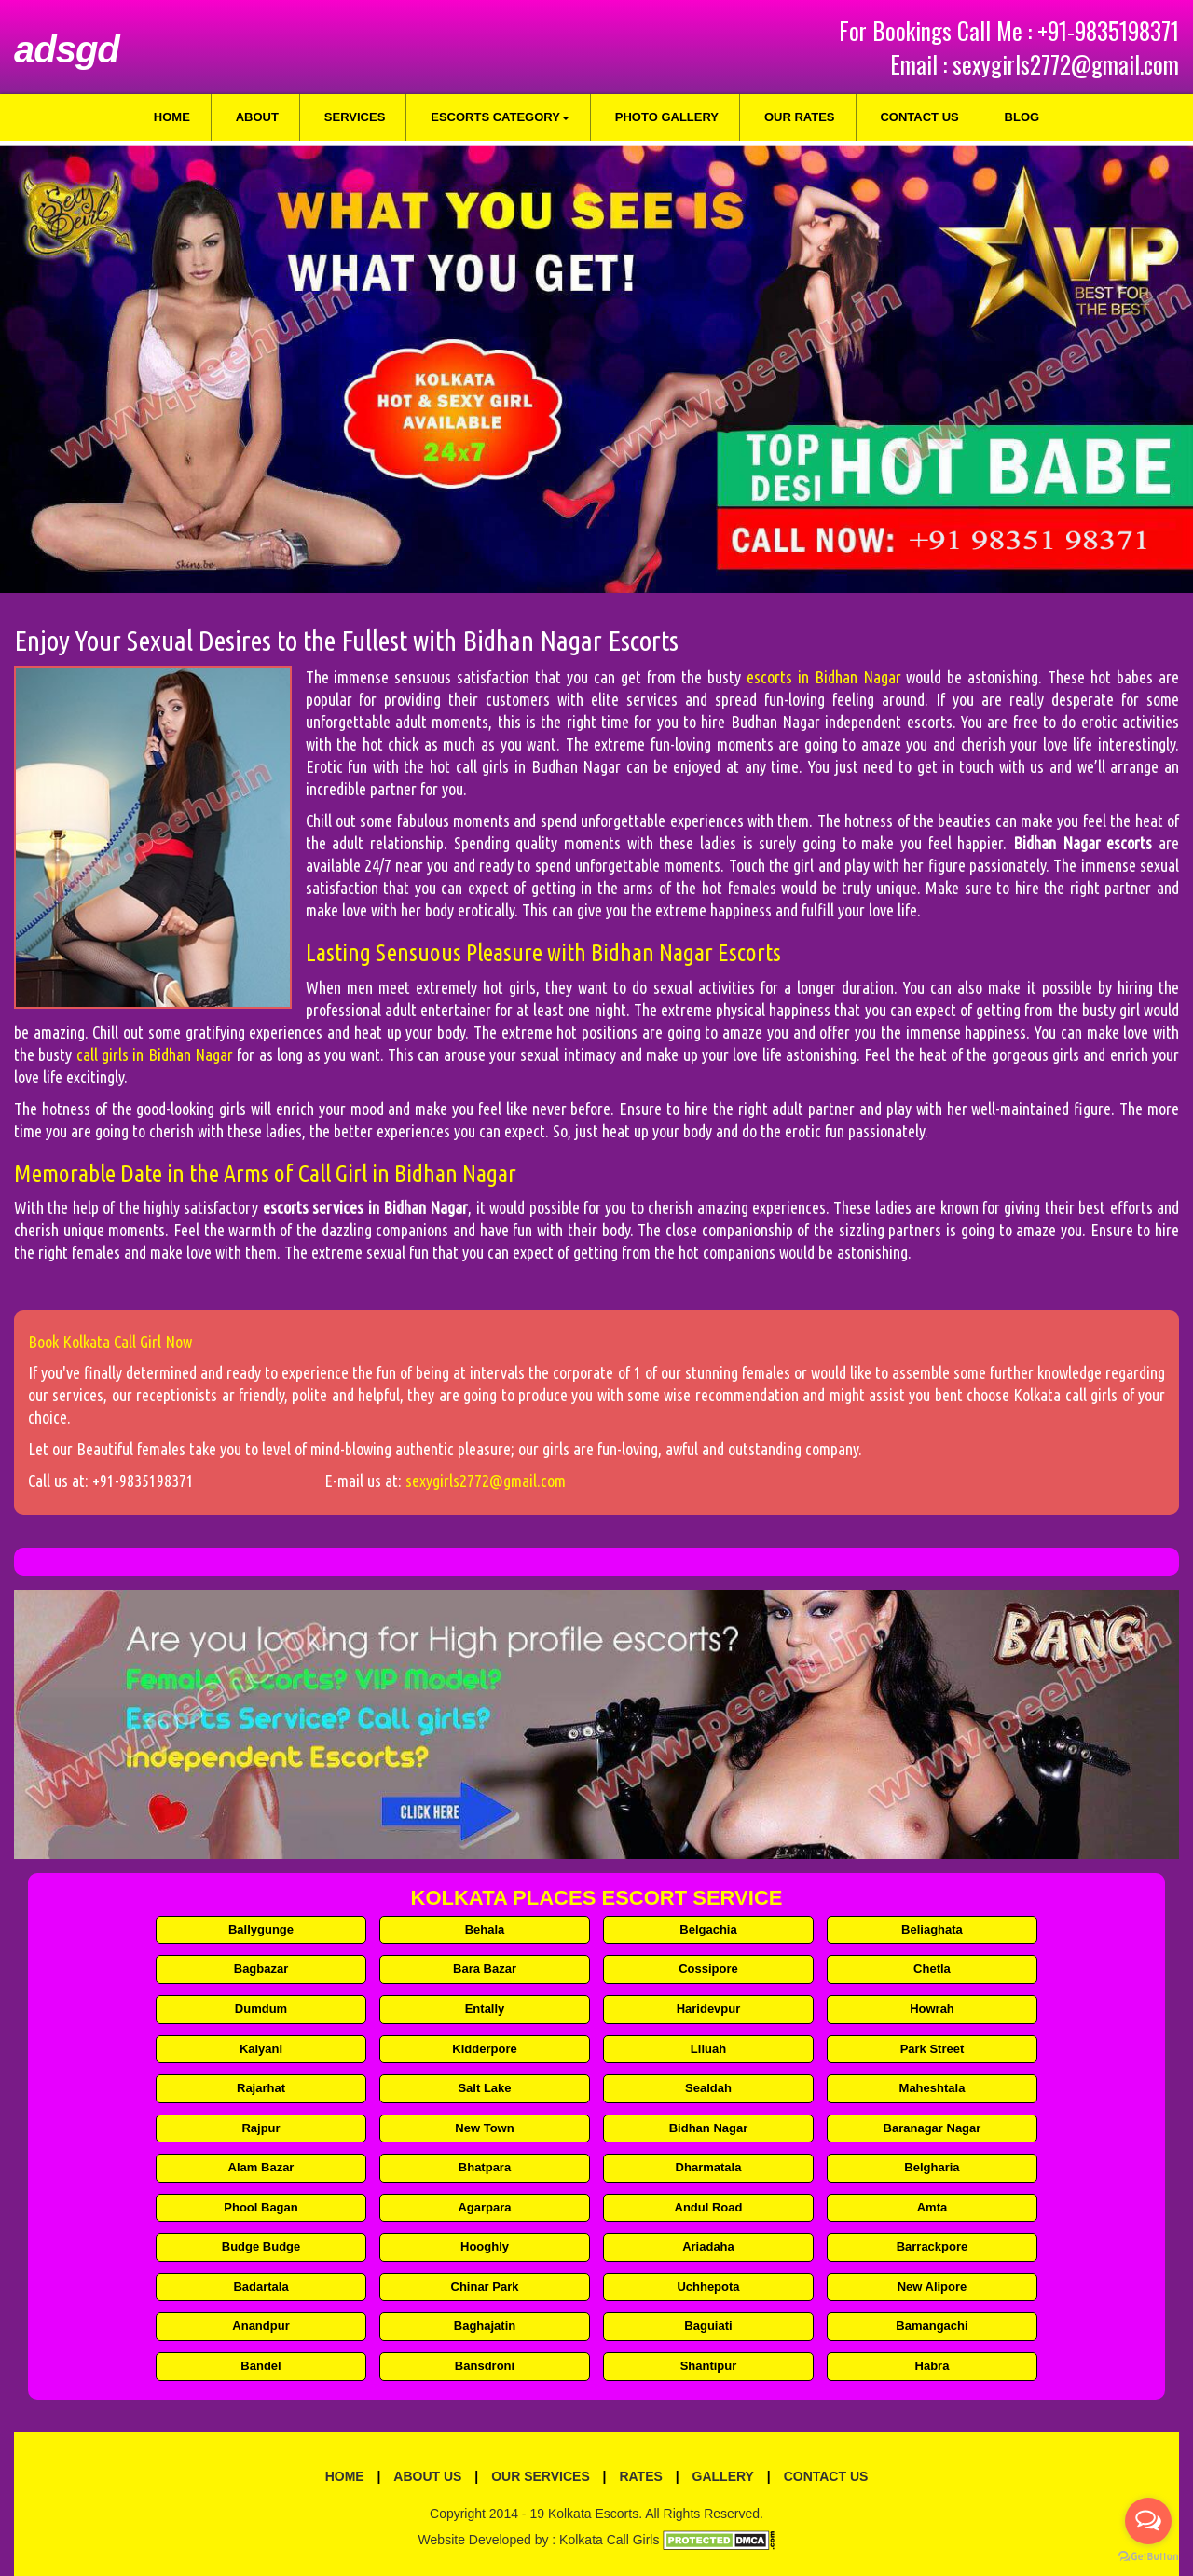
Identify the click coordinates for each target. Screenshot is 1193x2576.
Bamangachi (931, 2326)
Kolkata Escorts (593, 2513)
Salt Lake (484, 2088)
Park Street (932, 2049)
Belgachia (707, 1929)
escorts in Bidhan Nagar (827, 677)
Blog (1022, 117)
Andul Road (709, 2207)
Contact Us (919, 117)
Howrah (932, 2009)
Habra (932, 2366)
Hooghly (484, 2246)
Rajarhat (261, 2088)
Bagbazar (261, 1969)
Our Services (540, 2476)
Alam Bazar (261, 2167)
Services (355, 117)
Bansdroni (484, 2366)
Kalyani (261, 2049)
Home (172, 117)
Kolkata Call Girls (609, 2539)
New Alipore (932, 2287)
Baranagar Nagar (932, 2128)
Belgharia (931, 2167)
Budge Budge (261, 2246)
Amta (932, 2207)
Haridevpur (709, 2009)
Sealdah (708, 2088)
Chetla (932, 1969)
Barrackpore (932, 2246)
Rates (640, 2476)
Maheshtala (932, 2088)
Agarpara (484, 2207)
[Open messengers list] (1148, 2521)
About (257, 117)
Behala (485, 1929)
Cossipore (708, 1969)
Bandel (260, 2366)
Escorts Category (500, 117)
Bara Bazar (484, 1969)
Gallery (723, 2476)
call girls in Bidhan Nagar (157, 1054)
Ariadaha (708, 2246)
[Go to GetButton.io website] (1148, 2557)
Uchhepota (708, 2287)
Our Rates (799, 117)
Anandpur (260, 2326)
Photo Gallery (667, 117)
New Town (484, 2128)
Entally (485, 2009)
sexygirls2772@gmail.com (1066, 64)
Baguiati (708, 2326)
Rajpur (260, 2128)
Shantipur (708, 2366)
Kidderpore (484, 2049)
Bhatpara (485, 2167)
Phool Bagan (260, 2207)
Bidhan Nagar (708, 2128)
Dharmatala (709, 2167)
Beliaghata (932, 1929)
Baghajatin (484, 2326)
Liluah (708, 2049)
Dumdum (261, 2009)
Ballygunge (261, 1929)
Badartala (260, 2287)
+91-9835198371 (1108, 30)
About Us (427, 2476)
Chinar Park (485, 2287)
